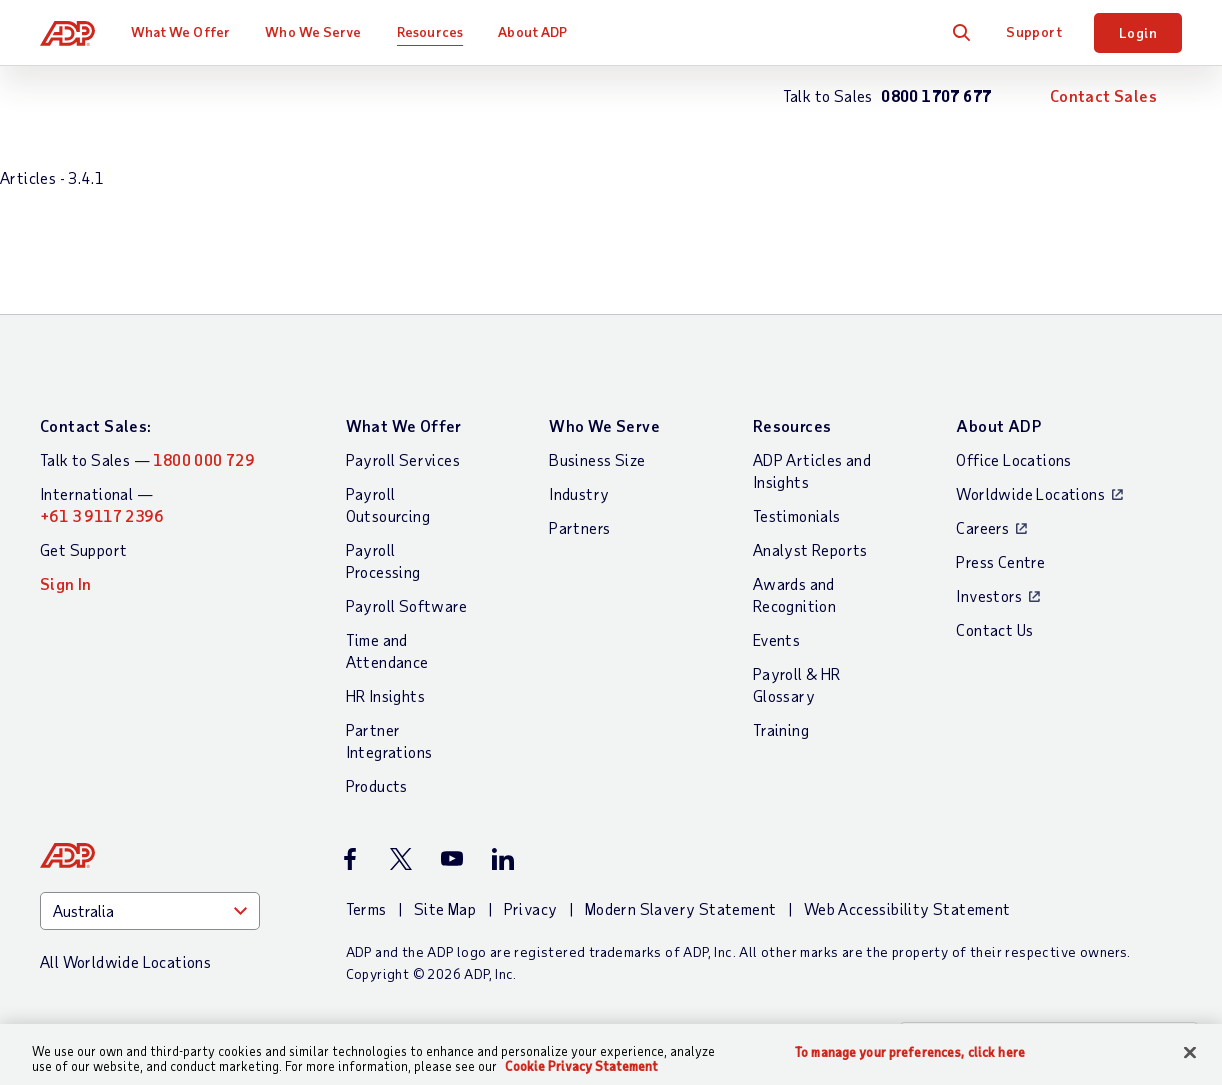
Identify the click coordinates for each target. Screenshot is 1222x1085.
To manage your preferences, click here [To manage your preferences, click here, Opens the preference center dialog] (910, 1052)
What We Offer (180, 31)
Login (1138, 32)
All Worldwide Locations (125, 961)
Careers (982, 527)
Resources (430, 31)
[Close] (1190, 1053)
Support (1034, 31)
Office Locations (1013, 459)
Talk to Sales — (147, 459)
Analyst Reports (810, 549)
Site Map (445, 908)
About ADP (532, 31)
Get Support (83, 549)
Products (377, 785)
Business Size (597, 459)
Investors (989, 595)
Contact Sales (1103, 95)
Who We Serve (313, 31)
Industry (579, 493)
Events (776, 639)
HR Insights (385, 695)
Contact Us (994, 629)
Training (781, 729)
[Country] (150, 911)
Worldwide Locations (1030, 493)
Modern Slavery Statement (681, 908)
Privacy (531, 908)
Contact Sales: (96, 425)
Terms (366, 908)
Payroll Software (406, 605)
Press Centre (1000, 561)
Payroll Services (403, 459)
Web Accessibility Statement (907, 908)
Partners (579, 527)
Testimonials (797, 515)
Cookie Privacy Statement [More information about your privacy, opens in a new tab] (581, 1066)
